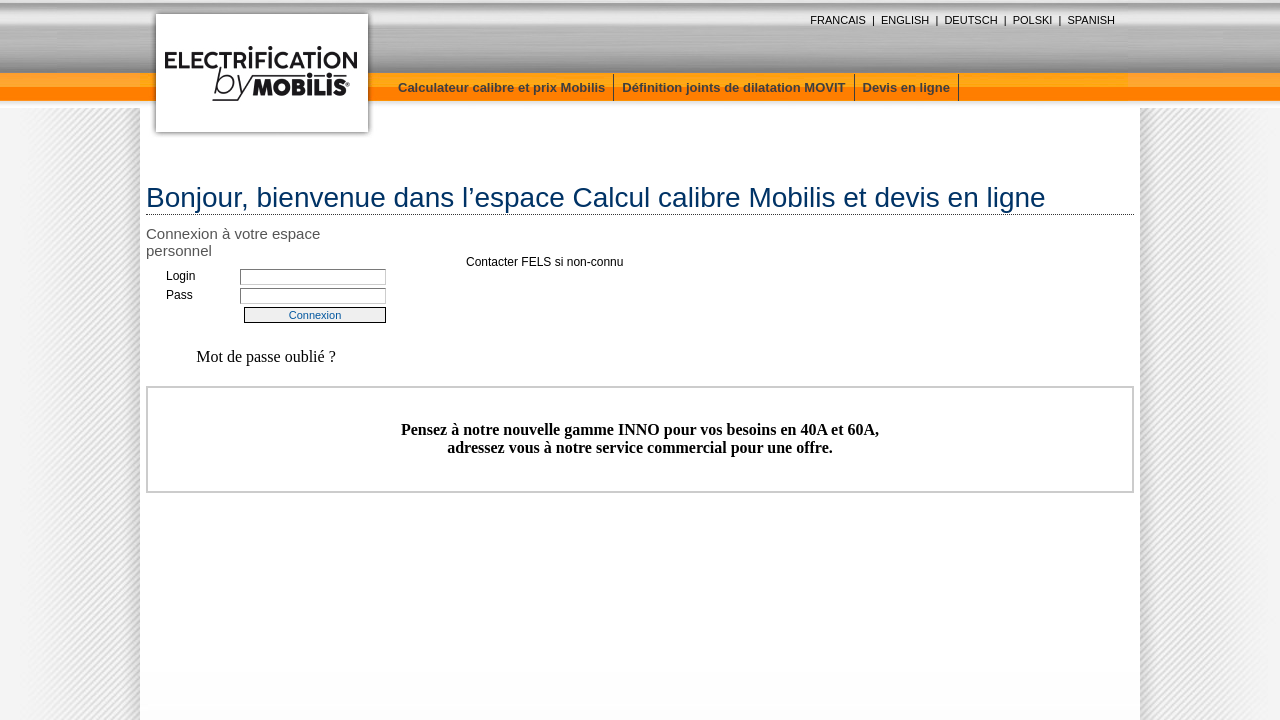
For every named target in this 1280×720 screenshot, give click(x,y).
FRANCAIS (838, 20)
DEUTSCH (970, 20)
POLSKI (1033, 20)
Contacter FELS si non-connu (544, 262)
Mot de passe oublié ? (266, 356)
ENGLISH (905, 20)
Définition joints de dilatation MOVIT (733, 87)
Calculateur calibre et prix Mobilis (501, 87)
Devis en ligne (906, 87)
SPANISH (1091, 20)
